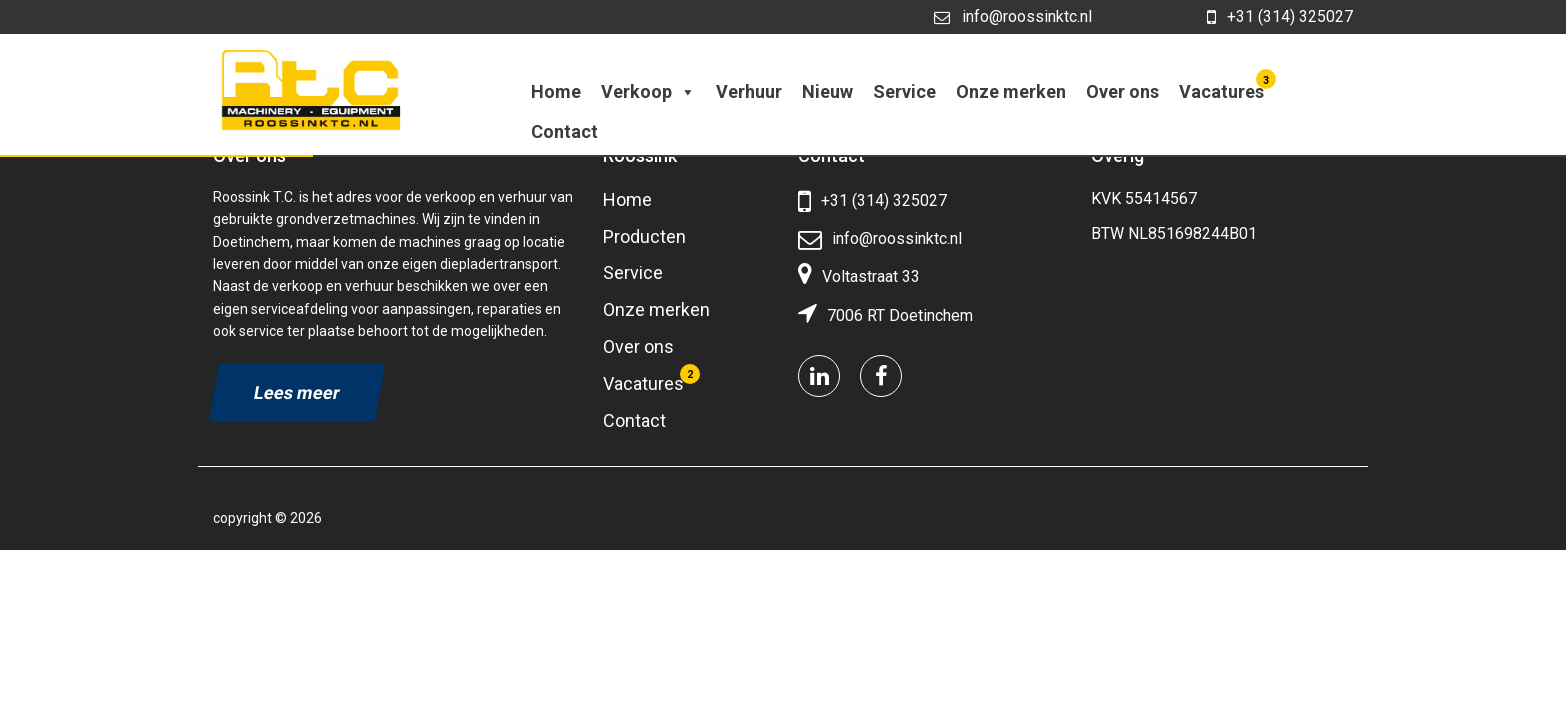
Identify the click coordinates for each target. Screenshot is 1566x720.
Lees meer (297, 392)
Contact (564, 131)
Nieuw (827, 91)
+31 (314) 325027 (1280, 17)
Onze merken (1011, 91)
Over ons (1122, 91)
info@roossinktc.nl (1013, 16)
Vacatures (1224, 87)
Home (556, 91)
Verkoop (648, 91)
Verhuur (749, 91)
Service (904, 91)
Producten (644, 236)
